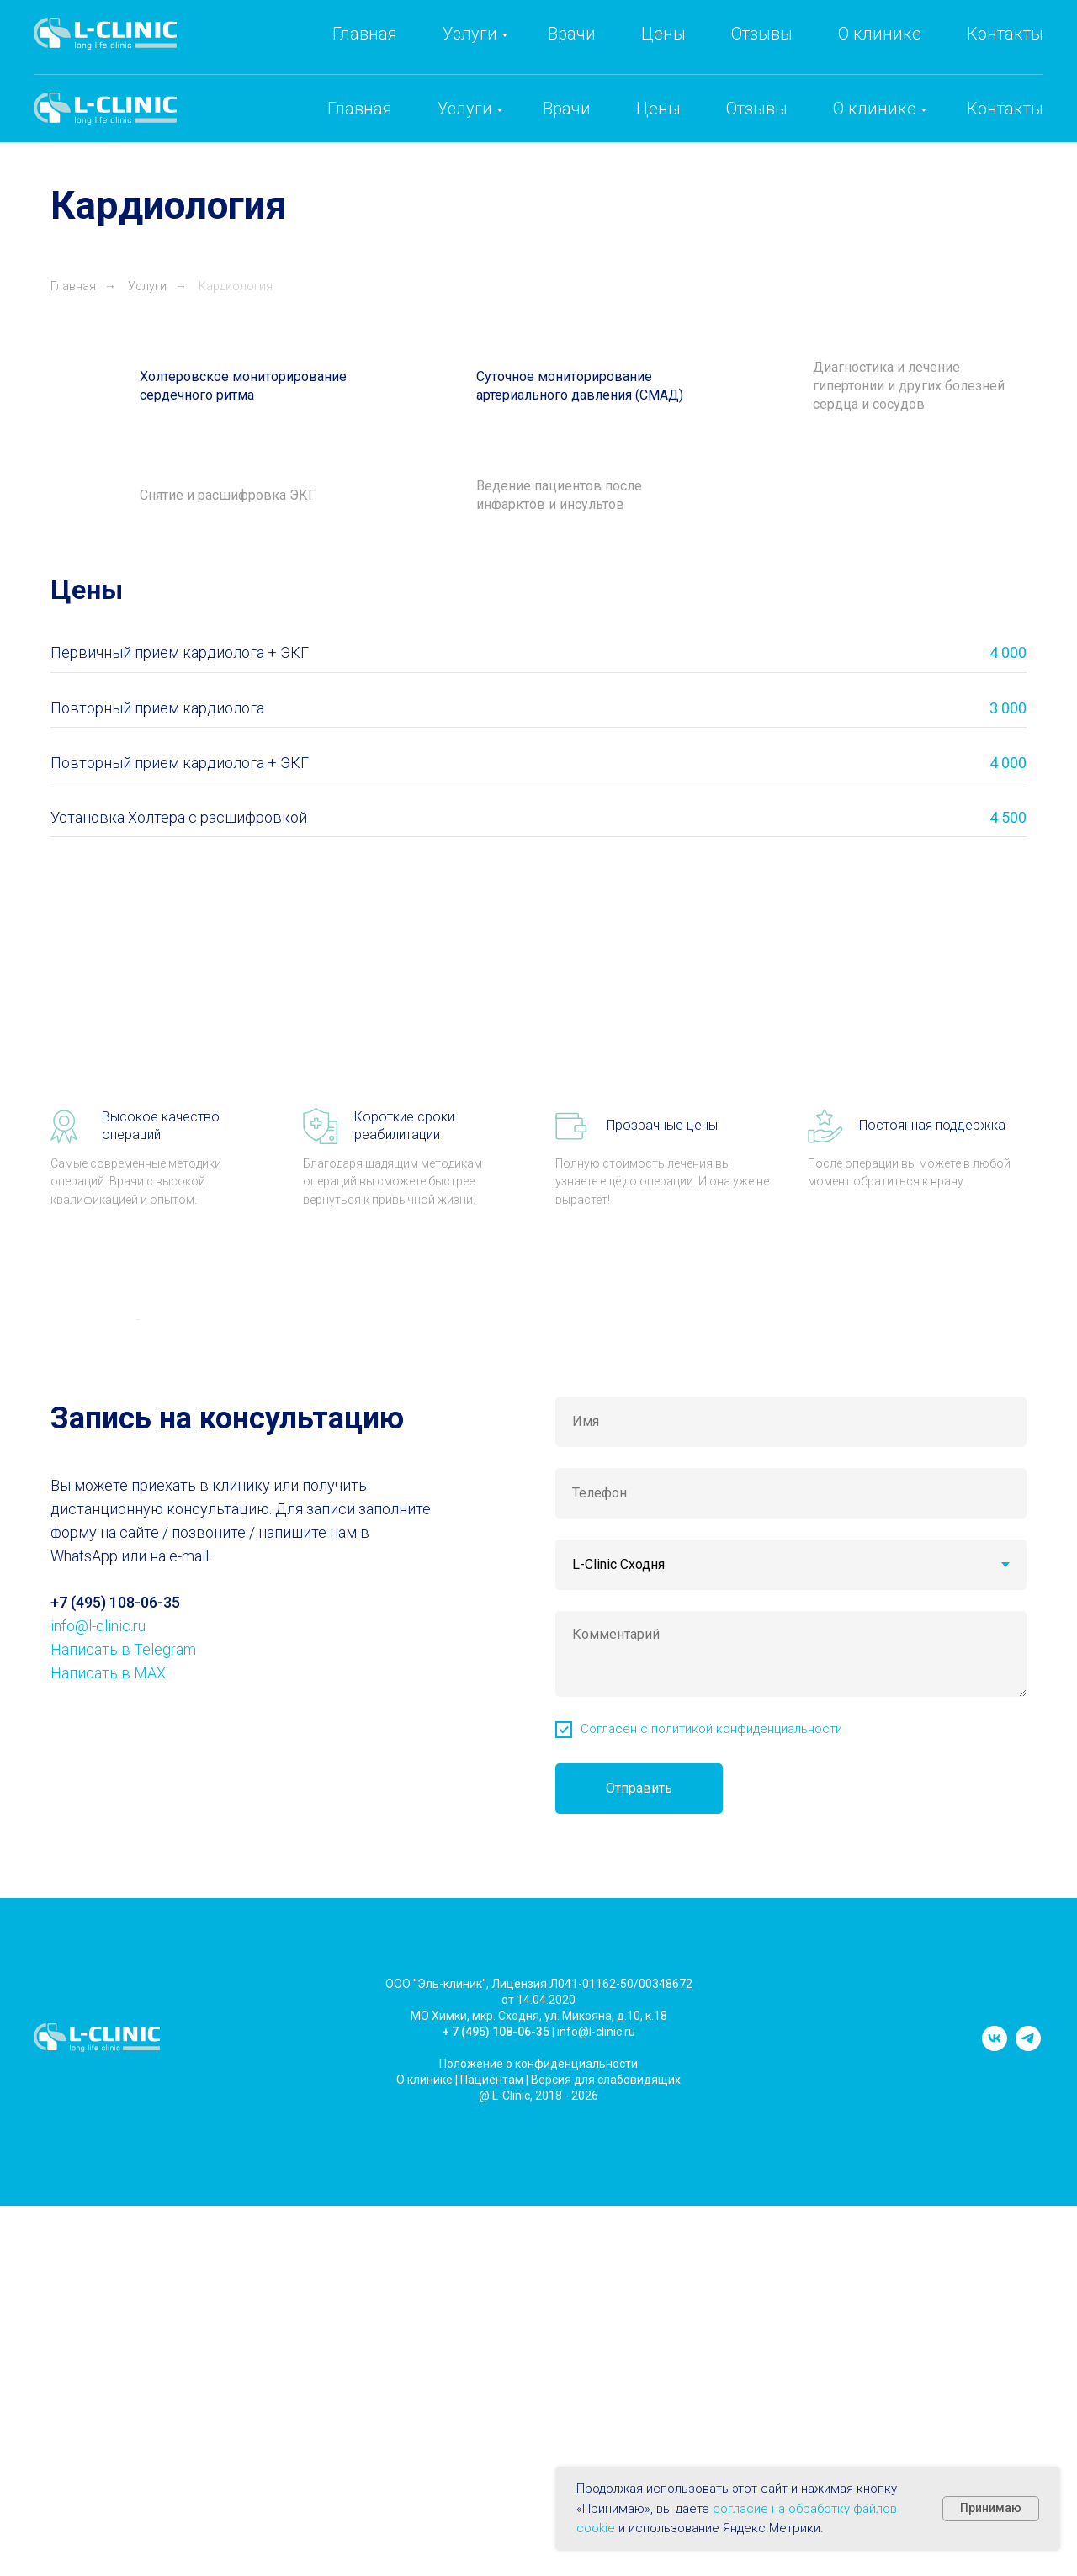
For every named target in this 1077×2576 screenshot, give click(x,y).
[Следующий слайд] (942, 1529)
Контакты (1005, 108)
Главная (359, 108)
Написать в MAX (108, 2093)
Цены (658, 108)
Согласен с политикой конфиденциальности (711, 2149)
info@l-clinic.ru (895, 51)
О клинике (874, 108)
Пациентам (491, 2499)
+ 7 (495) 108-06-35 (496, 2451)
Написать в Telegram (123, 2070)
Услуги (465, 108)
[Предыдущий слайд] (134, 1529)
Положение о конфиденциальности (538, 2483)
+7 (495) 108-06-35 (731, 51)
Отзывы (757, 108)
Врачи (567, 108)
